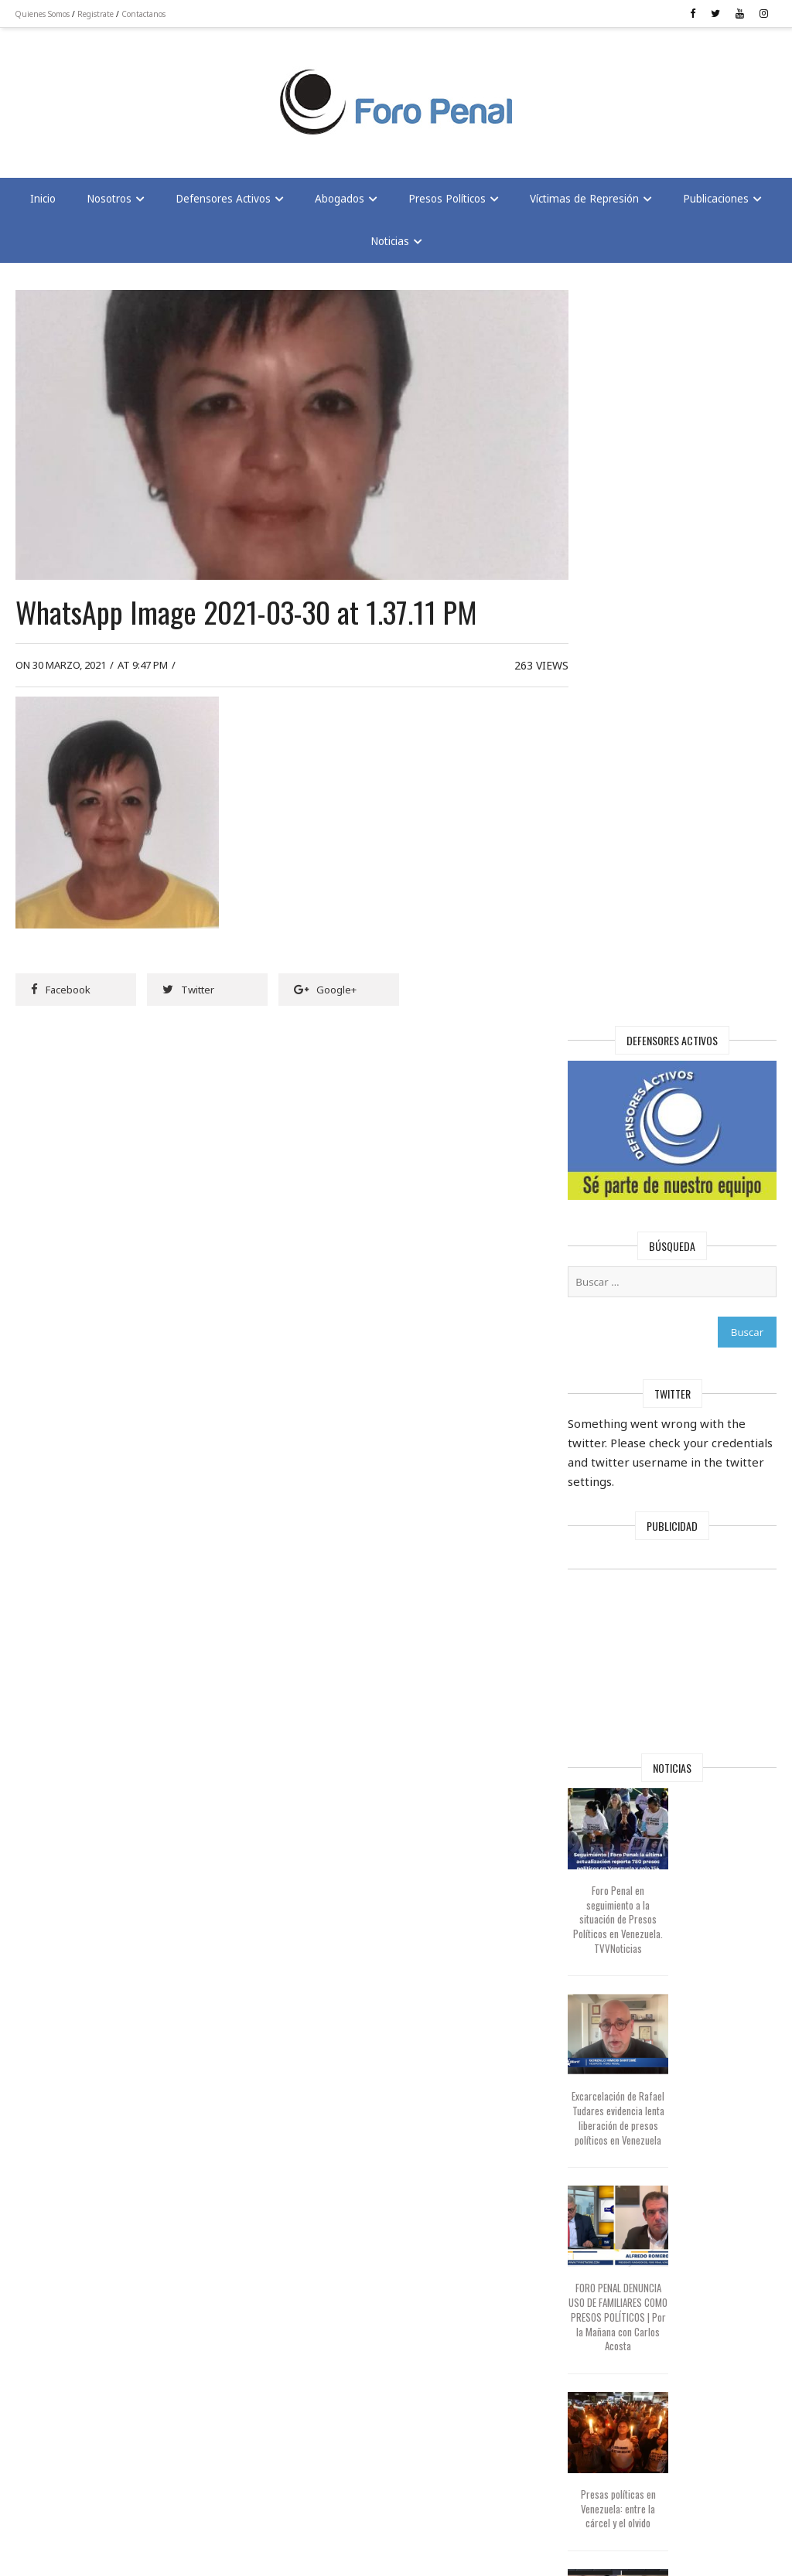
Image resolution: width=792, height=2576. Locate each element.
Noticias (389, 242)
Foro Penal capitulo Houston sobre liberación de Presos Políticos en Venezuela (632, 2139)
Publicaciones (716, 199)
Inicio (43, 199)
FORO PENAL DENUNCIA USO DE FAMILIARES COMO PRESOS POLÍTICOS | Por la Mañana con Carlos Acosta (632, 1584)
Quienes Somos (42, 14)
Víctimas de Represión (584, 199)
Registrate (96, 14)
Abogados (339, 199)
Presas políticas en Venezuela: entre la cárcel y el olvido (632, 1769)
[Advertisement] (139, 93)
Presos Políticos (447, 199)
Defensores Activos (223, 199)
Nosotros (109, 199)
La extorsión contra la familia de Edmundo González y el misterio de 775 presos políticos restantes (632, 1947)
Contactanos (144, 14)
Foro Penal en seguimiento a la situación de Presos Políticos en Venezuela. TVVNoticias (632, 1172)
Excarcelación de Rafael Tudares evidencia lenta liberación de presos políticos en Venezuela (632, 1379)
